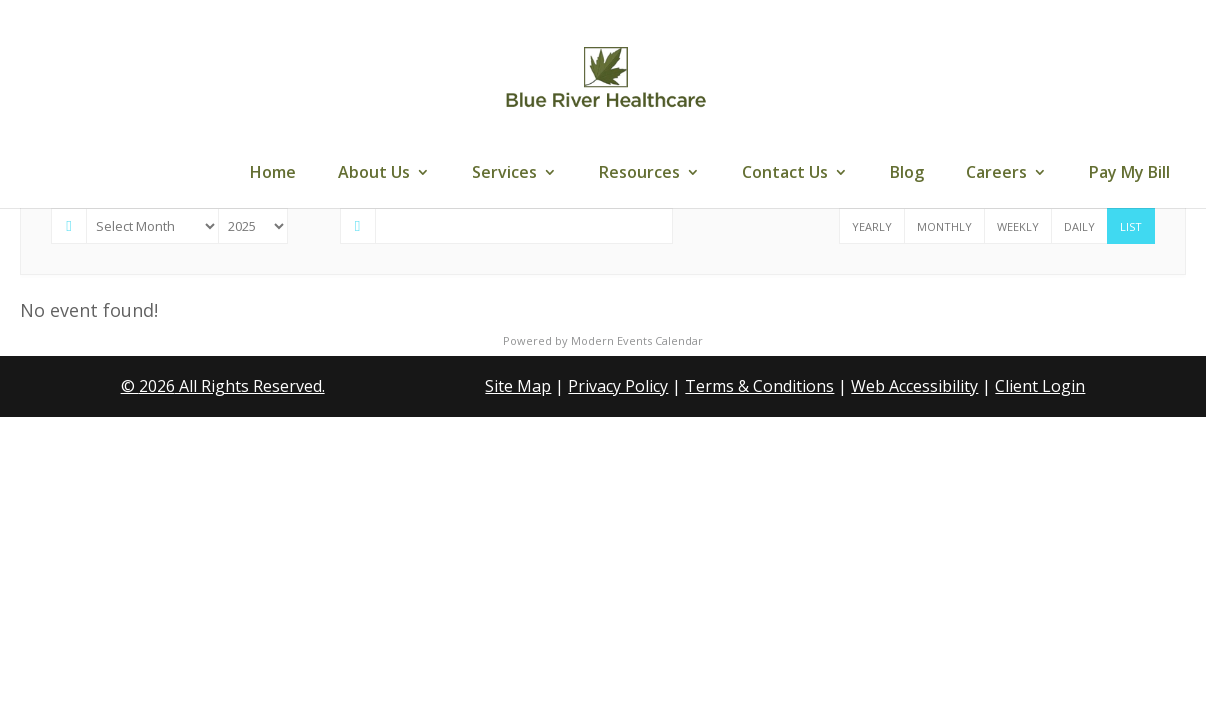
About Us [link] (374, 174)
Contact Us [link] (785, 174)
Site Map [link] (518, 386)
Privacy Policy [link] (618, 386)
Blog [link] (907, 174)
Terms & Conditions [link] (759, 386)
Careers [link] (996, 174)
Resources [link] (639, 174)
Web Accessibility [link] (914, 386)
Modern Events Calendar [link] (637, 340)
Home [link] (273, 174)
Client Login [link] (1040, 386)
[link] (605, 78)
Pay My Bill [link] (1129, 174)
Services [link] (504, 174)
